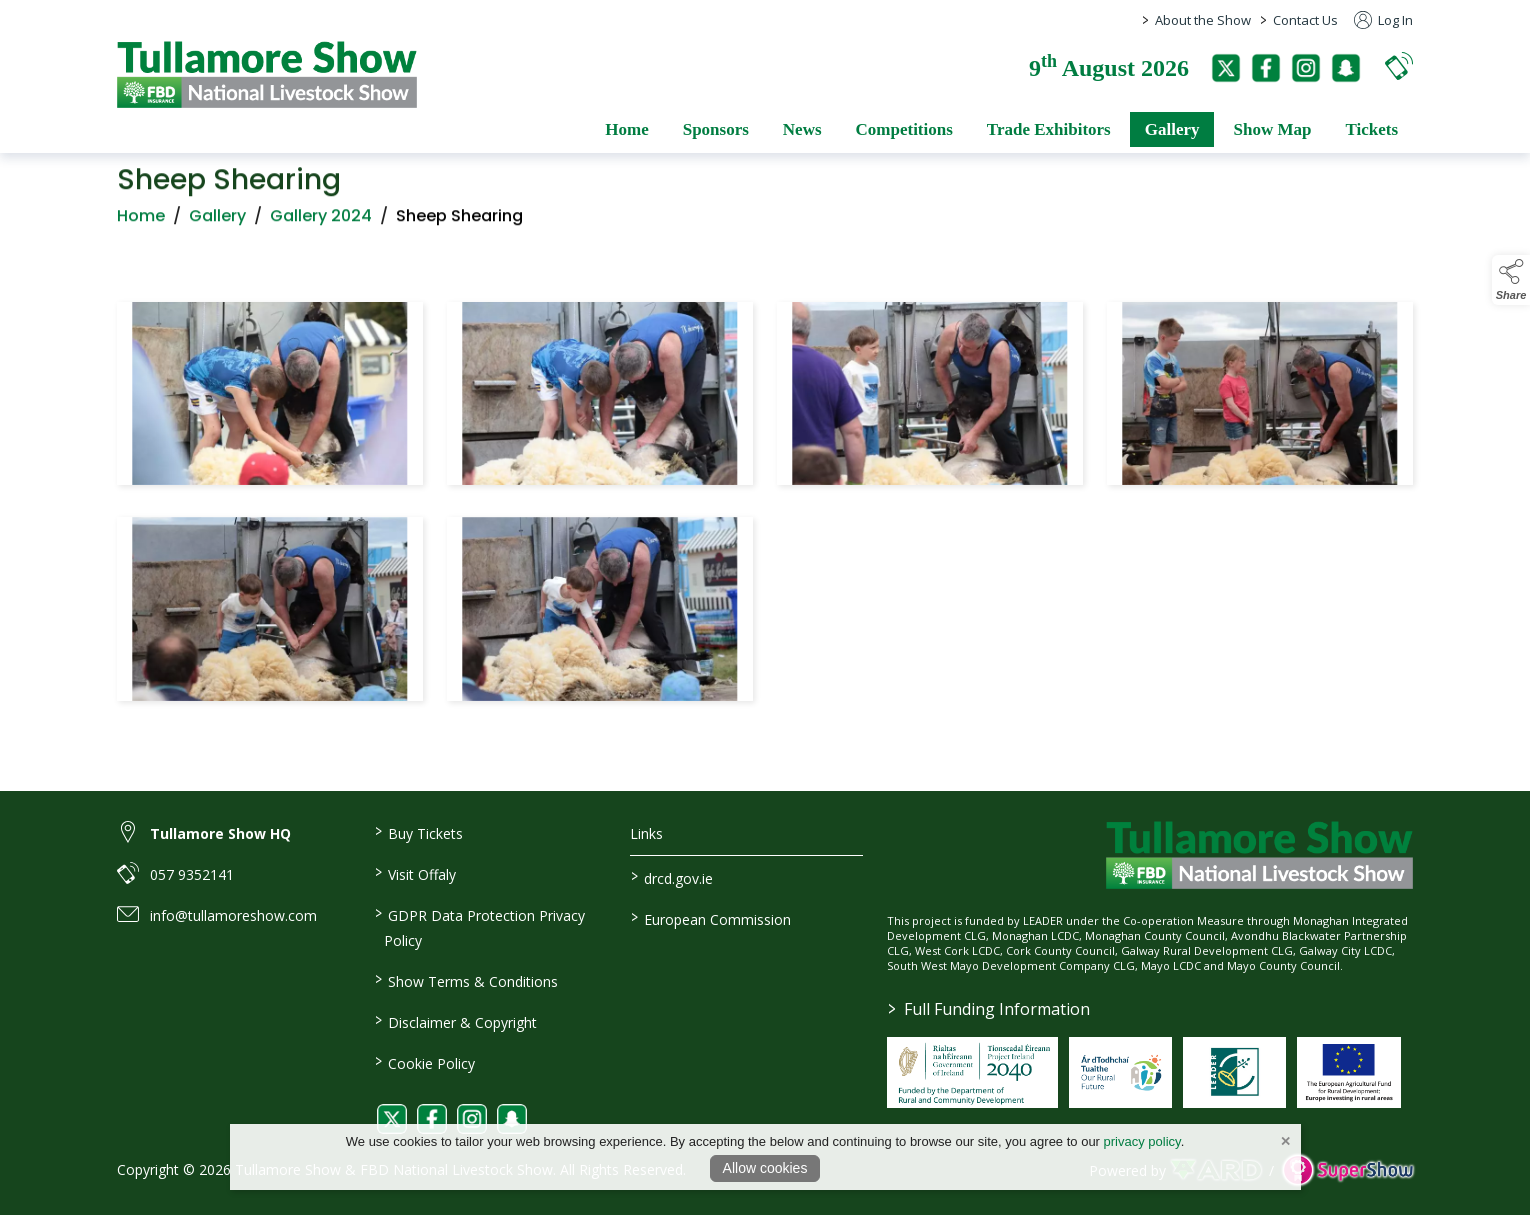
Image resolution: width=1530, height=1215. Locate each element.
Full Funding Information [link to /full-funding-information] (989, 1009)
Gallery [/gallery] (1172, 129)
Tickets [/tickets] (1371, 129)
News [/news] (802, 129)
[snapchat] (1346, 68)
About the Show (1203, 20)
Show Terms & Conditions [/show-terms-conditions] (465, 980)
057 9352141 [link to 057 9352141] (192, 874)
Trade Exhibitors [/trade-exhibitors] (1049, 129)
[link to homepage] (267, 74)
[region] (765, 505)
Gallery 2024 (321, 221)
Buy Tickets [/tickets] (418, 832)
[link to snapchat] (512, 1119)
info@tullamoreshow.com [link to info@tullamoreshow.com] (233, 915)
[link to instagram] (472, 1119)
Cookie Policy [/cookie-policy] (424, 1062)
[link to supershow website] (1347, 1170)
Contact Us (1305, 20)
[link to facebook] (432, 1119)
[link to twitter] (392, 1119)
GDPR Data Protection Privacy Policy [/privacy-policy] (479, 926)
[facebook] (1266, 68)
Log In (1383, 20)
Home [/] (626, 129)
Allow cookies (765, 1168)
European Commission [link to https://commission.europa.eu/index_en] (711, 918)
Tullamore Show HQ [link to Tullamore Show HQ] (220, 833)
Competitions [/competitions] (904, 129)
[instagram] (1306, 68)
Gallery (217, 221)
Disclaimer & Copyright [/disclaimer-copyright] (455, 1021)
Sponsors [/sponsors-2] (716, 129)
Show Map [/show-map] (1272, 129)
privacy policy (1142, 1141)
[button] (1399, 65)
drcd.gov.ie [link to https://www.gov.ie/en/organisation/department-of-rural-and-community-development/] (672, 877)
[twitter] (1226, 68)
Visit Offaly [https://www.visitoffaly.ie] (414, 873)
